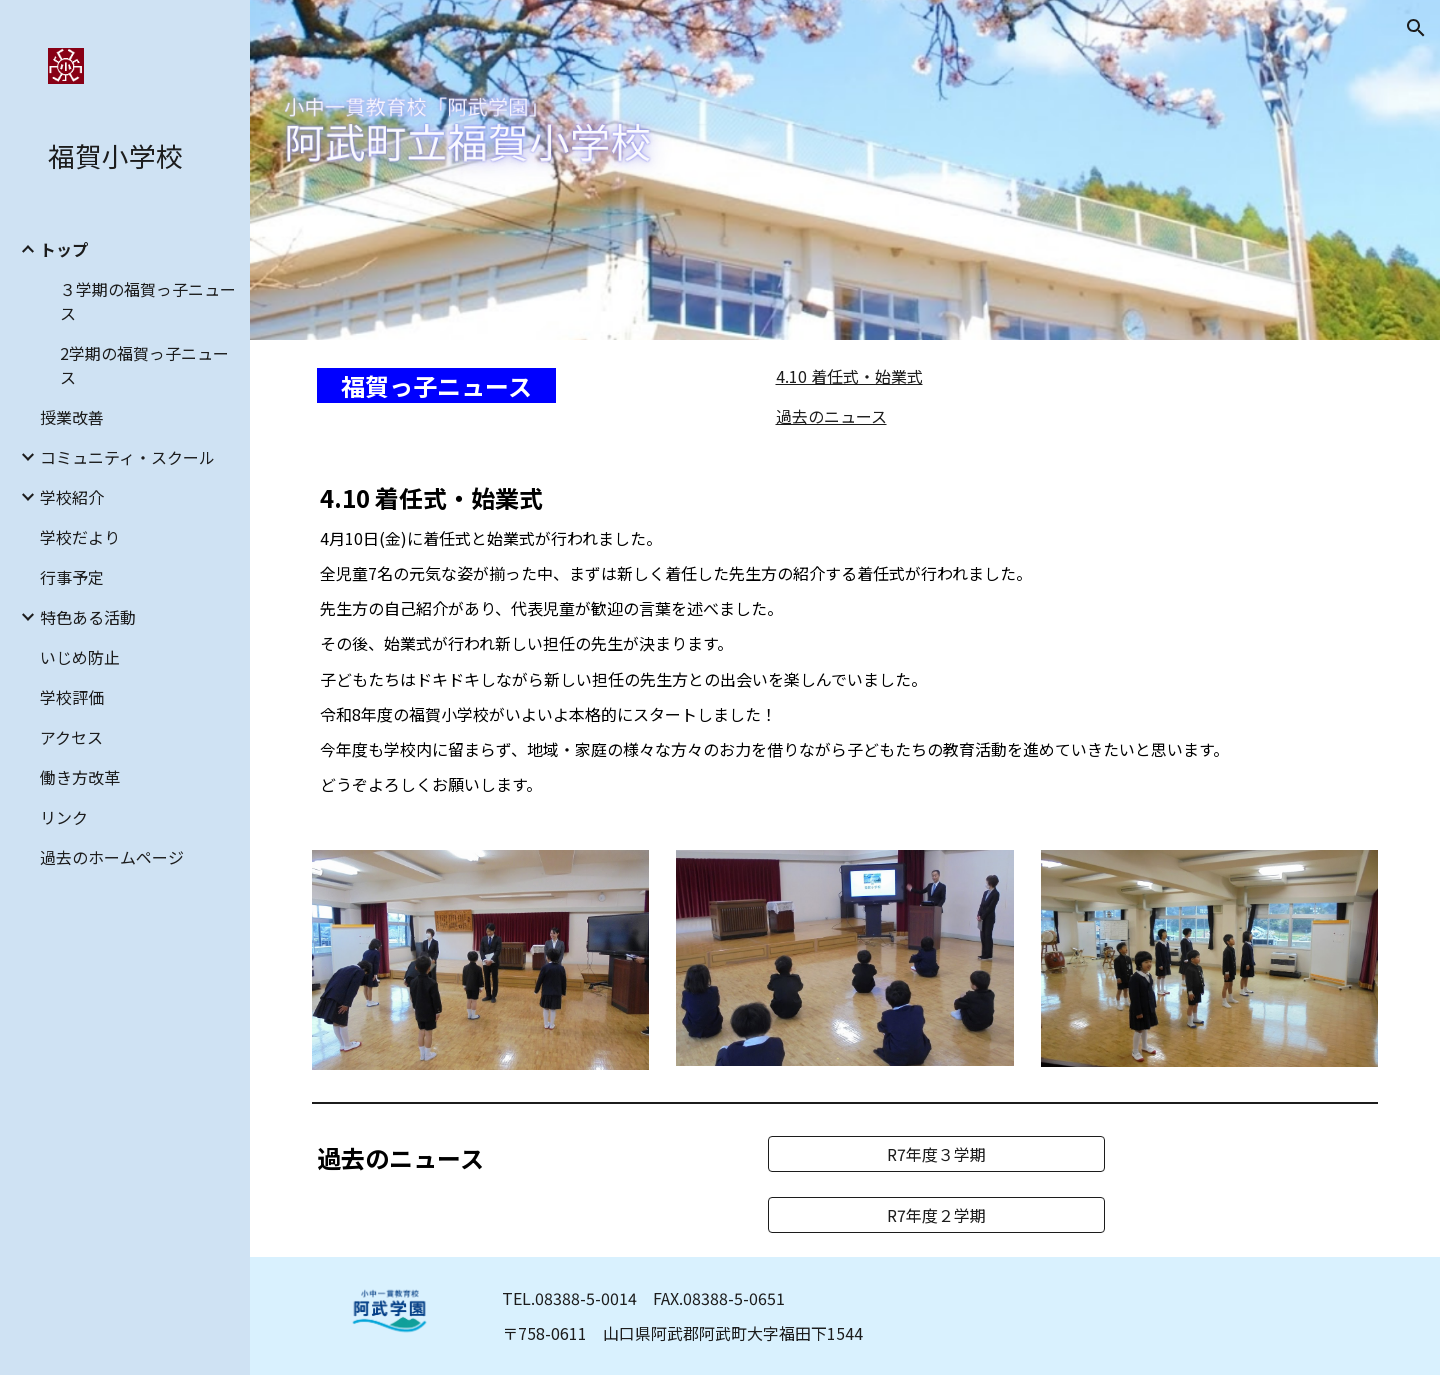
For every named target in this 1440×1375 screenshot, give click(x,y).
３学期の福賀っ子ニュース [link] (148, 301)
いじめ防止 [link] (80, 657)
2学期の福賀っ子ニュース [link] (144, 365)
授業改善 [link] (72, 417)
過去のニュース (831, 416)
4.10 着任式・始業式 (849, 376)
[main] (525, 386)
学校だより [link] (80, 537)
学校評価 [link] (72, 697)
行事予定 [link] (72, 577)
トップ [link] (64, 249)
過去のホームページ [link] (112, 857)
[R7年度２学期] (936, 1215)
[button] (1416, 28)
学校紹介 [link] (72, 497)
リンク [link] (64, 817)
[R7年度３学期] (936, 1154)
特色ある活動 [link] (88, 617)
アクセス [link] (71, 737)
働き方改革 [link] (80, 777)
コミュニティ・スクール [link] (127, 457)
